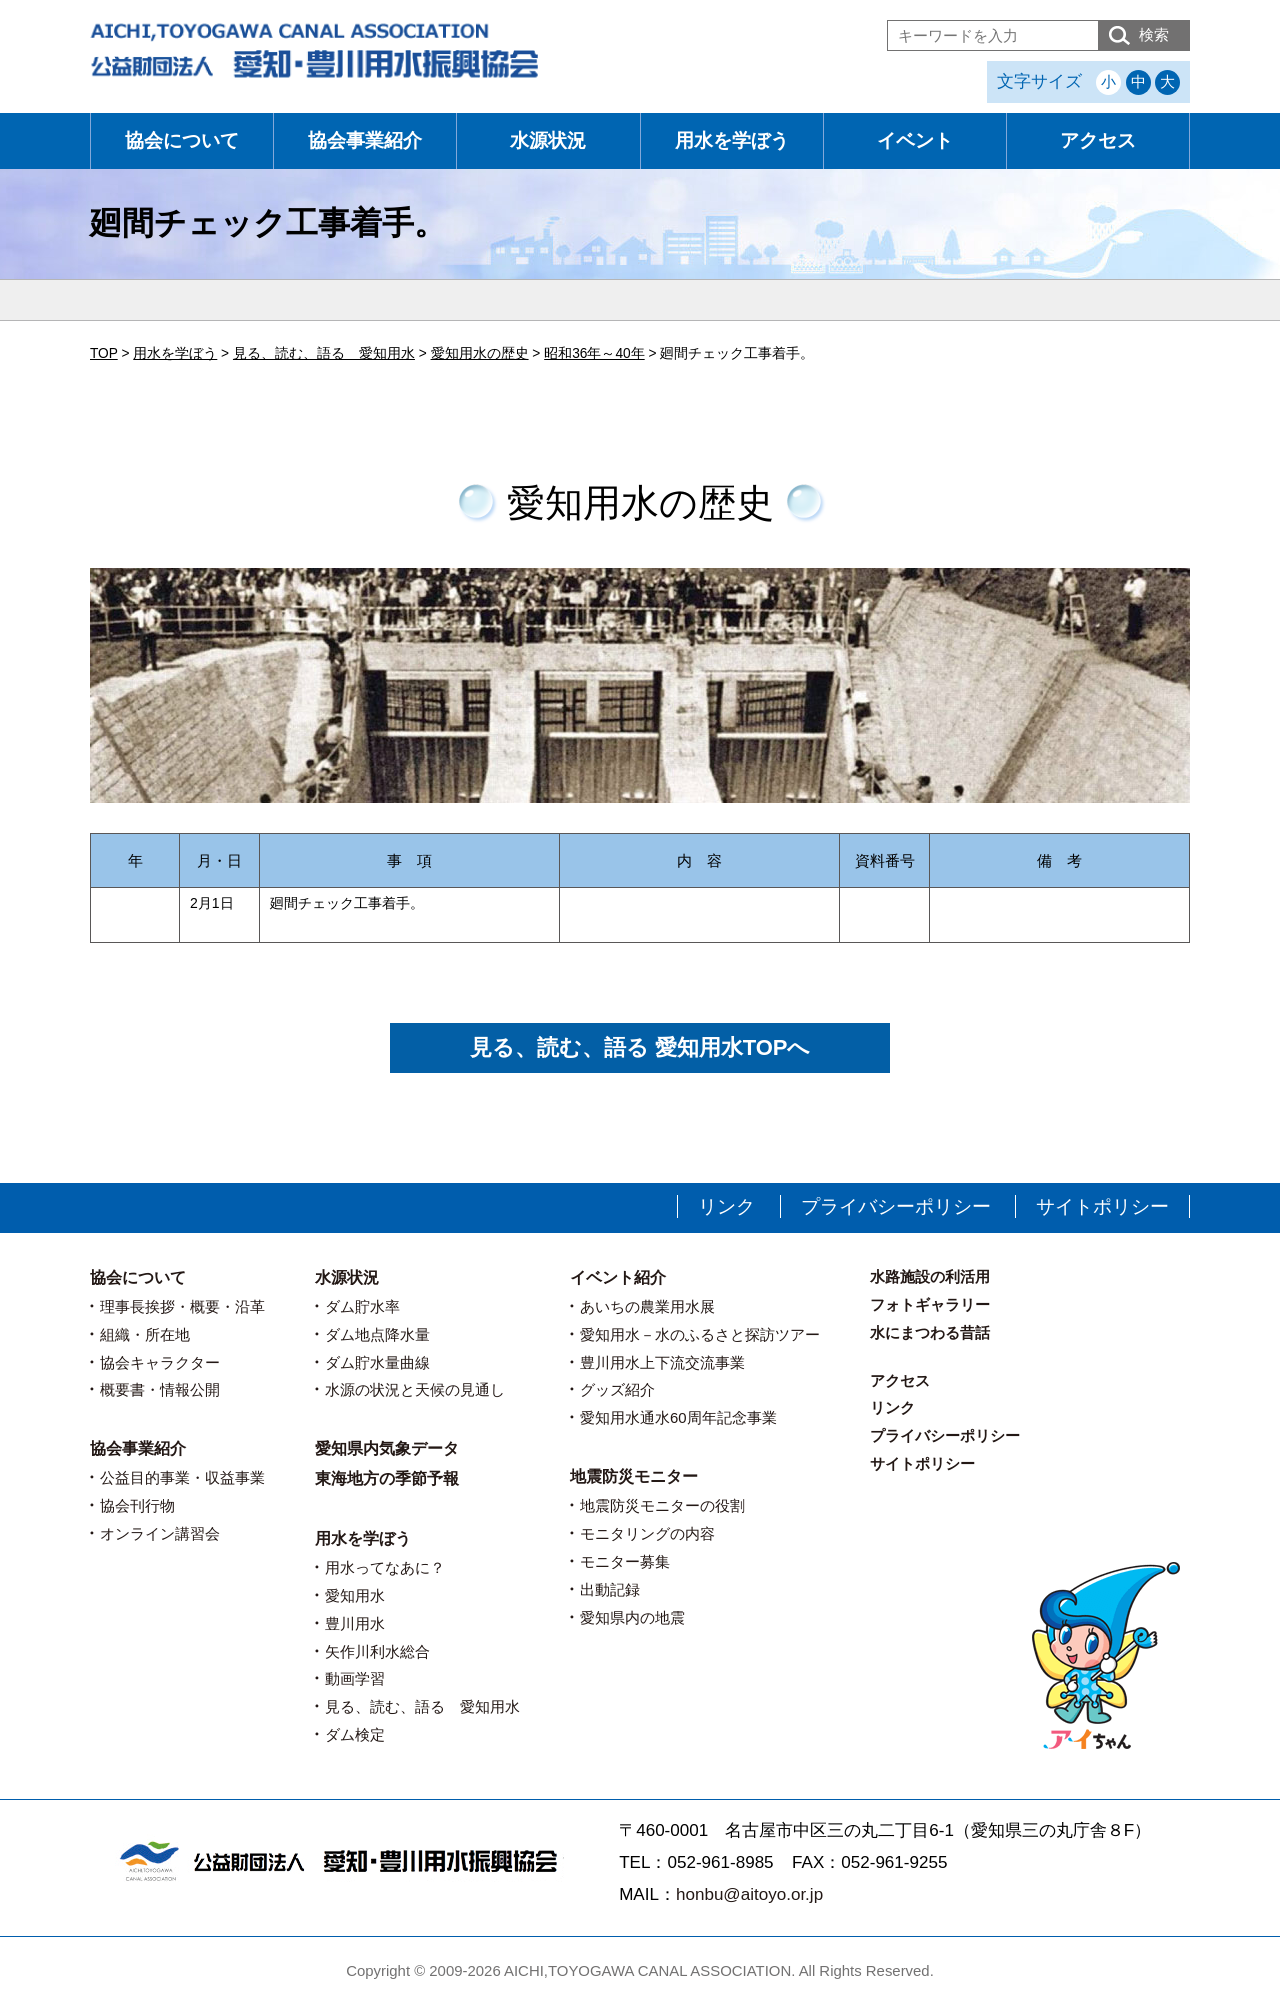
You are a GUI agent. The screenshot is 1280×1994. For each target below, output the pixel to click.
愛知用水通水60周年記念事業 (678, 1417)
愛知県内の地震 (632, 1617)
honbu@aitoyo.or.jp (749, 1894)
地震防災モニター (634, 1476)
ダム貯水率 (362, 1306)
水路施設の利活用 (930, 1276)
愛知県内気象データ (387, 1448)
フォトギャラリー (930, 1304)
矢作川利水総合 (377, 1651)
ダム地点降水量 (377, 1334)
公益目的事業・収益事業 (182, 1477)
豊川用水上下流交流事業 (662, 1362)
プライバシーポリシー (896, 1206)
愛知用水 (355, 1595)
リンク (726, 1206)
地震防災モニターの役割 (662, 1505)
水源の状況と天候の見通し (415, 1389)
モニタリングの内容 (647, 1533)
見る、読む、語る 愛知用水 (422, 1706)
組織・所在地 (145, 1334)
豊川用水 (355, 1623)
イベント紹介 (618, 1277)
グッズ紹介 (617, 1389)
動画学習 (355, 1678)
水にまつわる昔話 (930, 1332)
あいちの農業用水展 (647, 1306)
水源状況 (548, 140)
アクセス (1098, 140)
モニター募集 (625, 1561)
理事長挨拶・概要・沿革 (182, 1306)
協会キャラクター (160, 1362)
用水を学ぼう (732, 140)
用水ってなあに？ (385, 1567)
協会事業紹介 (365, 140)
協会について (182, 140)
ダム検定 (355, 1734)
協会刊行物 (137, 1505)
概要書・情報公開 (160, 1389)
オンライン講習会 (160, 1533)
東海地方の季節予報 (387, 1478)
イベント (915, 140)
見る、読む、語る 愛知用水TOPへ (640, 1047)
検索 (1154, 34)
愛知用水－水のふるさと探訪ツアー (700, 1334)
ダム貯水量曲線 (377, 1362)
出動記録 (610, 1589)
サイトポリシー (1102, 1206)
